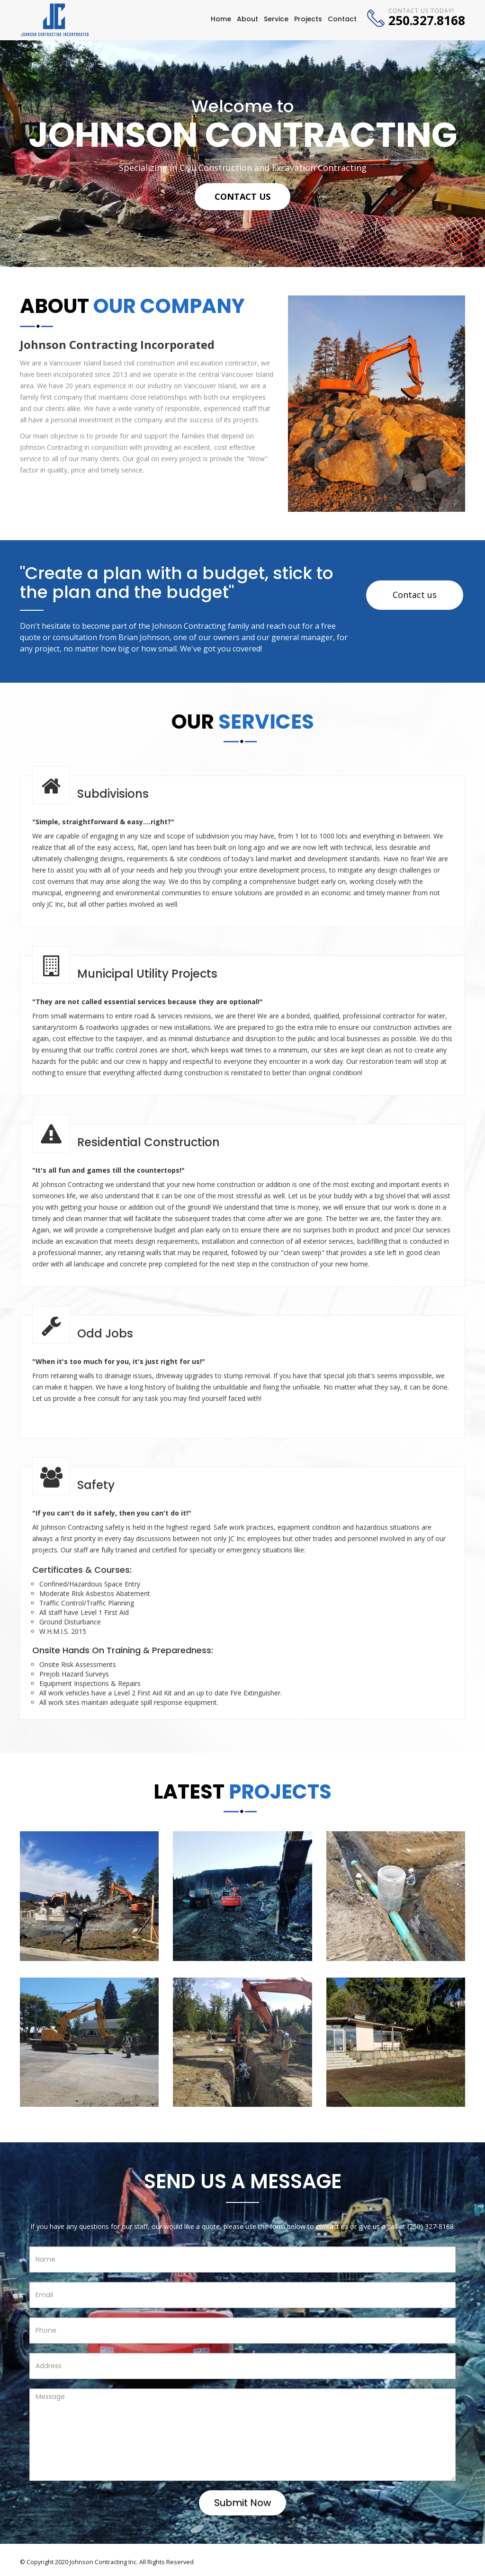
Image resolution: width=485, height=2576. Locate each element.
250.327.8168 (426, 20)
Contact (342, 19)
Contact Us (242, 196)
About (247, 19)
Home (221, 19)
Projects (308, 19)
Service (276, 19)
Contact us (415, 594)
